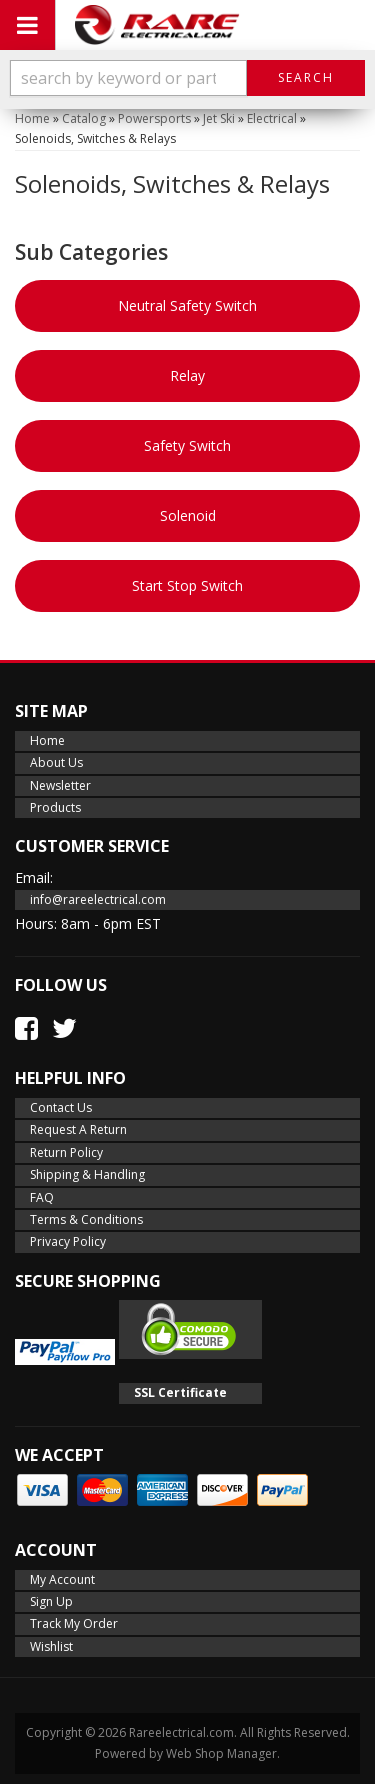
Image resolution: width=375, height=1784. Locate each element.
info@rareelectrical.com (98, 899)
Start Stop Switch (187, 585)
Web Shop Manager (221, 1753)
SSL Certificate (180, 1392)
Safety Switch (187, 445)
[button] (187, 78)
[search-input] (128, 78)
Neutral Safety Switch (187, 305)
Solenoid (188, 515)
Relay (187, 375)
